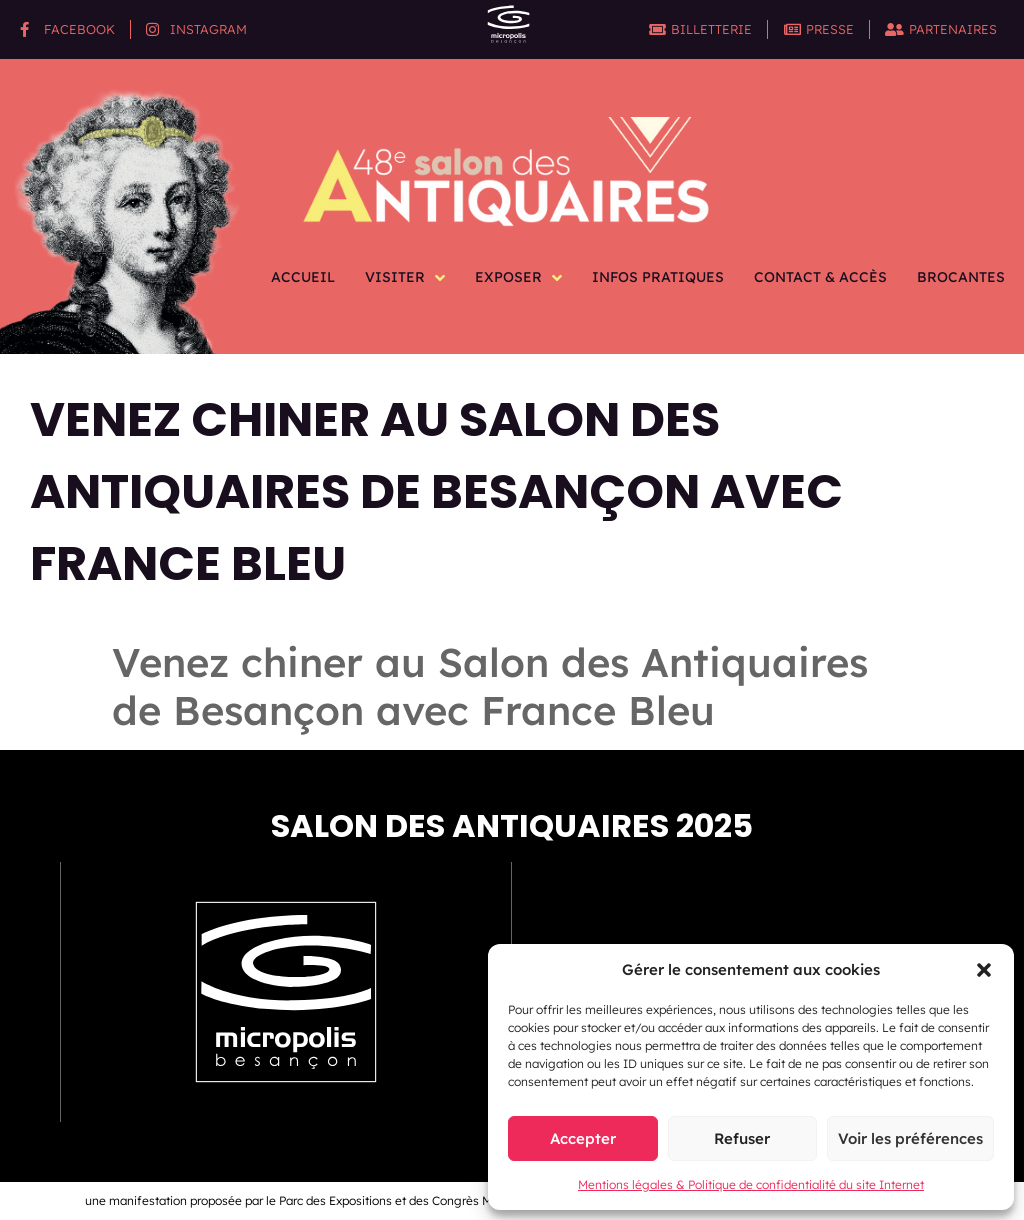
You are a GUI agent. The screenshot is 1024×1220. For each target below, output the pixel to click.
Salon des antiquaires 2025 (512, 825)
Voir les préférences (910, 1138)
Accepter (583, 1138)
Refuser (742, 1138)
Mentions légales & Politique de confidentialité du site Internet (751, 1184)
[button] (984, 970)
